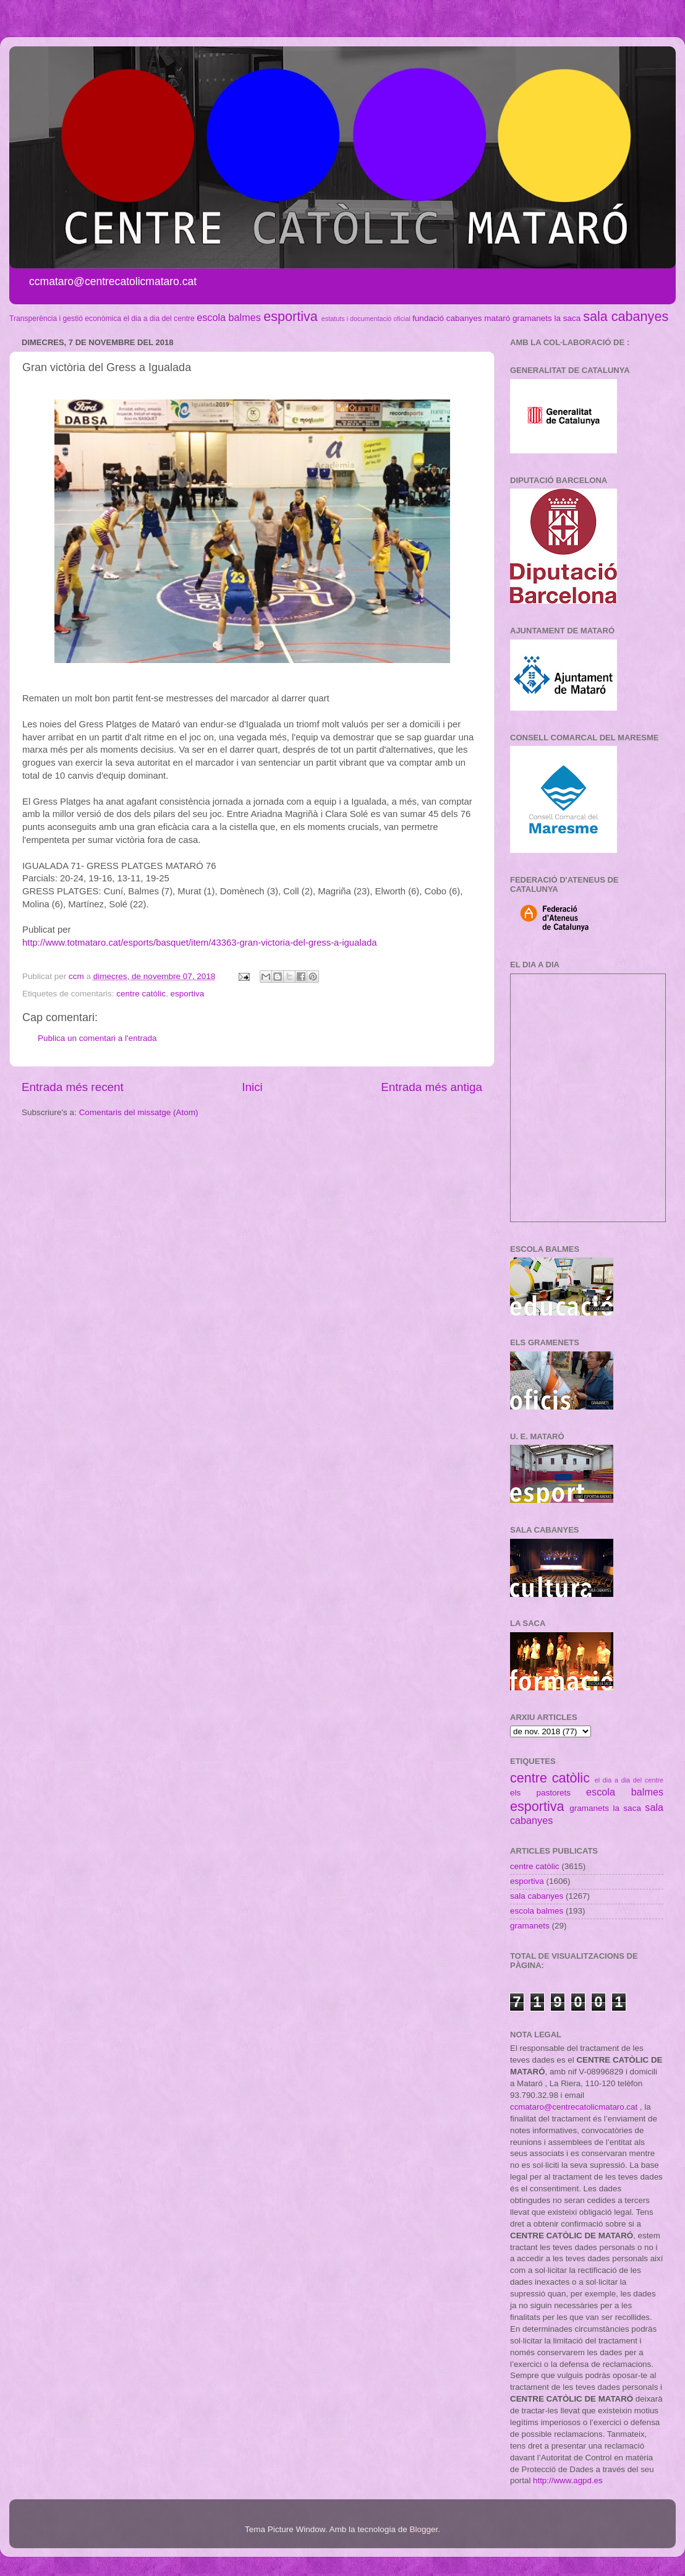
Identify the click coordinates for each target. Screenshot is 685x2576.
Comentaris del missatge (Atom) (138, 1112)
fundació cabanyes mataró (461, 318)
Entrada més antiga (431, 1086)
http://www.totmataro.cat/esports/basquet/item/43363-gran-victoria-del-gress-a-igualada (199, 943)
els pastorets (540, 1792)
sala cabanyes (625, 316)
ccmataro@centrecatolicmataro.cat (573, 2107)
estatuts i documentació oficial (366, 318)
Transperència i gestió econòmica (65, 318)
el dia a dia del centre (158, 318)
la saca (568, 318)
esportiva (290, 316)
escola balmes (228, 317)
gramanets (532, 318)
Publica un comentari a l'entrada (97, 1038)
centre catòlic (141, 993)
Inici (252, 1086)
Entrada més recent (73, 1086)
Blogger (423, 2529)
